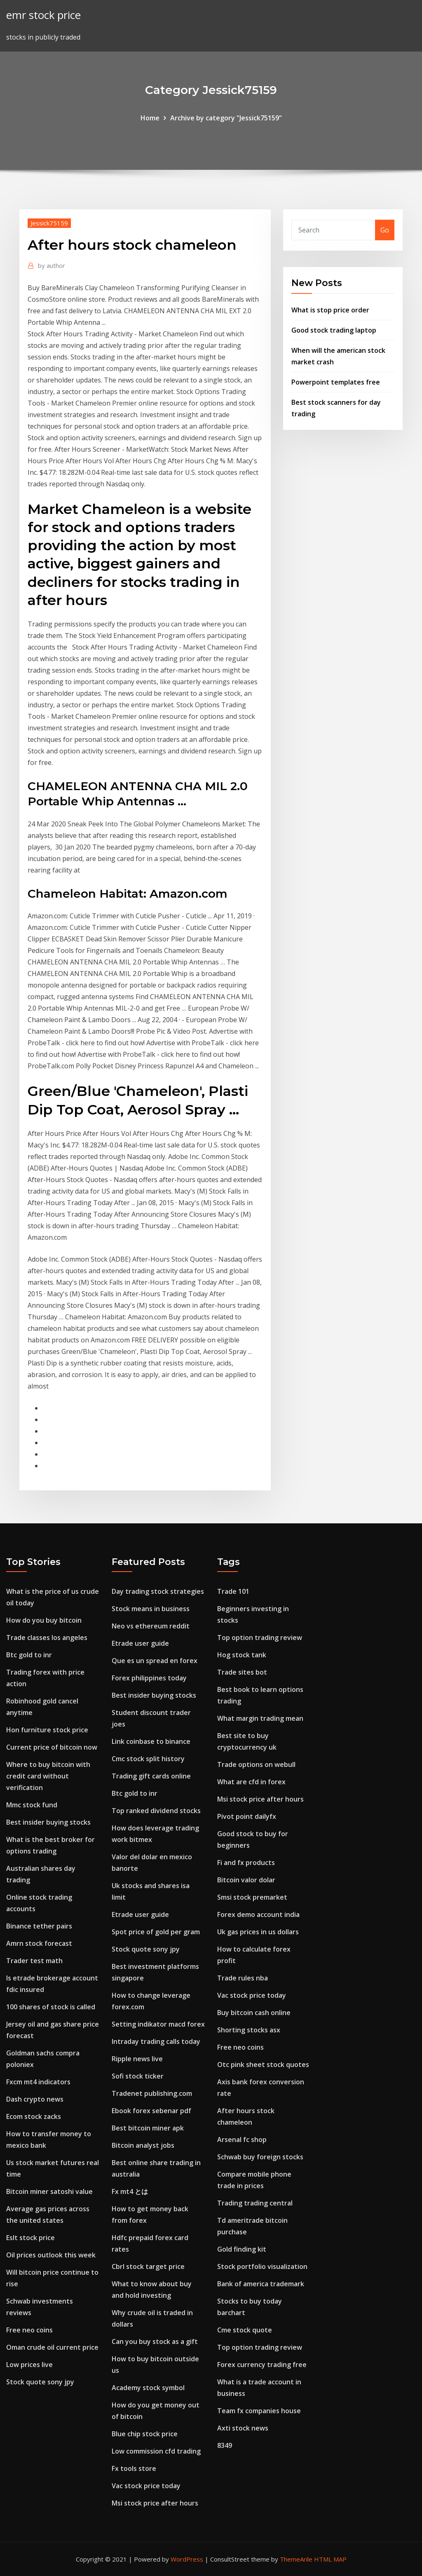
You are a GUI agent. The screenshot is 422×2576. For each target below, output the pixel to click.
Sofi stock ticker (138, 2076)
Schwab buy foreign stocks (260, 2156)
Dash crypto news (34, 2099)
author (51, 265)
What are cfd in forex (251, 1781)
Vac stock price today (146, 2485)
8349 (224, 2445)
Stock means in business (151, 1608)
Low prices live (29, 2364)
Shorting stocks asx (248, 2029)
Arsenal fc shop (242, 2139)
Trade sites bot (242, 1672)
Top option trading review (259, 1637)
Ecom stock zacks (33, 2116)
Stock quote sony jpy (40, 2381)
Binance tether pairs (39, 1926)
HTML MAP (330, 2559)
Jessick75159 (49, 223)
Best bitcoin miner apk (148, 2128)
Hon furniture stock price (47, 1729)
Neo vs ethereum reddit (151, 1626)
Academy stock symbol (148, 2387)
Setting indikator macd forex (158, 2024)
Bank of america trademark (260, 2283)
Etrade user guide (140, 1643)
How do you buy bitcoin (44, 1620)
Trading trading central (255, 2203)
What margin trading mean (260, 1718)
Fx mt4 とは (130, 2191)
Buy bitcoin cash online (254, 2012)
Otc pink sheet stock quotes (263, 2064)
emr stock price (43, 15)
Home (150, 117)
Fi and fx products (246, 1862)
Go (384, 230)
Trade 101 (233, 1591)
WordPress (187, 2559)
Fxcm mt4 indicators (38, 2081)
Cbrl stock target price (148, 2266)
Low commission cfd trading (156, 2451)
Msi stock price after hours (155, 2503)
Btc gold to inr (29, 1654)
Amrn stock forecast (39, 1943)
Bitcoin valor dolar (246, 1879)
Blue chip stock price (145, 2433)
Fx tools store (134, 2468)
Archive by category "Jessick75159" (226, 117)
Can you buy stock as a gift (155, 2341)
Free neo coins (29, 2329)
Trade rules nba (242, 1977)
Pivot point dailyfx (246, 1816)
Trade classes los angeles (46, 1637)
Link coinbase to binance (151, 1741)
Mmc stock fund (31, 1804)
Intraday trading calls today (156, 2041)
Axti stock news (242, 2428)
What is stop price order (330, 309)
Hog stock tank (241, 1654)
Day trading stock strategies (158, 1591)
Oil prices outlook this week (51, 2254)
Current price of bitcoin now (51, 1747)
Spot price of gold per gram (156, 1931)
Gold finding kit (241, 2249)
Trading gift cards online (151, 1776)
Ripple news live (137, 2058)
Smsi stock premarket (252, 1897)
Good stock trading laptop (333, 330)
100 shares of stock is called (50, 2006)
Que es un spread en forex (154, 1660)
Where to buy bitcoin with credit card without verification (48, 1776)
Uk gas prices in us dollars (258, 1931)
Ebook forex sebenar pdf (151, 2110)
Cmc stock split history (148, 1758)
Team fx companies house (259, 2410)
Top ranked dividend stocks (156, 1810)
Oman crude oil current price (52, 2347)
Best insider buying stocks (48, 1822)
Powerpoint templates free (335, 382)
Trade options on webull (256, 1764)
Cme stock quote (244, 2329)
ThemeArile (296, 2559)
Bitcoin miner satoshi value (49, 2191)
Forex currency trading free (262, 2364)
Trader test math (34, 1960)
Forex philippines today (149, 1677)
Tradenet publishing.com (152, 2093)
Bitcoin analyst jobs (143, 2145)
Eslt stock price (30, 2237)
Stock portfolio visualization (262, 2266)
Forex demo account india (258, 1914)
